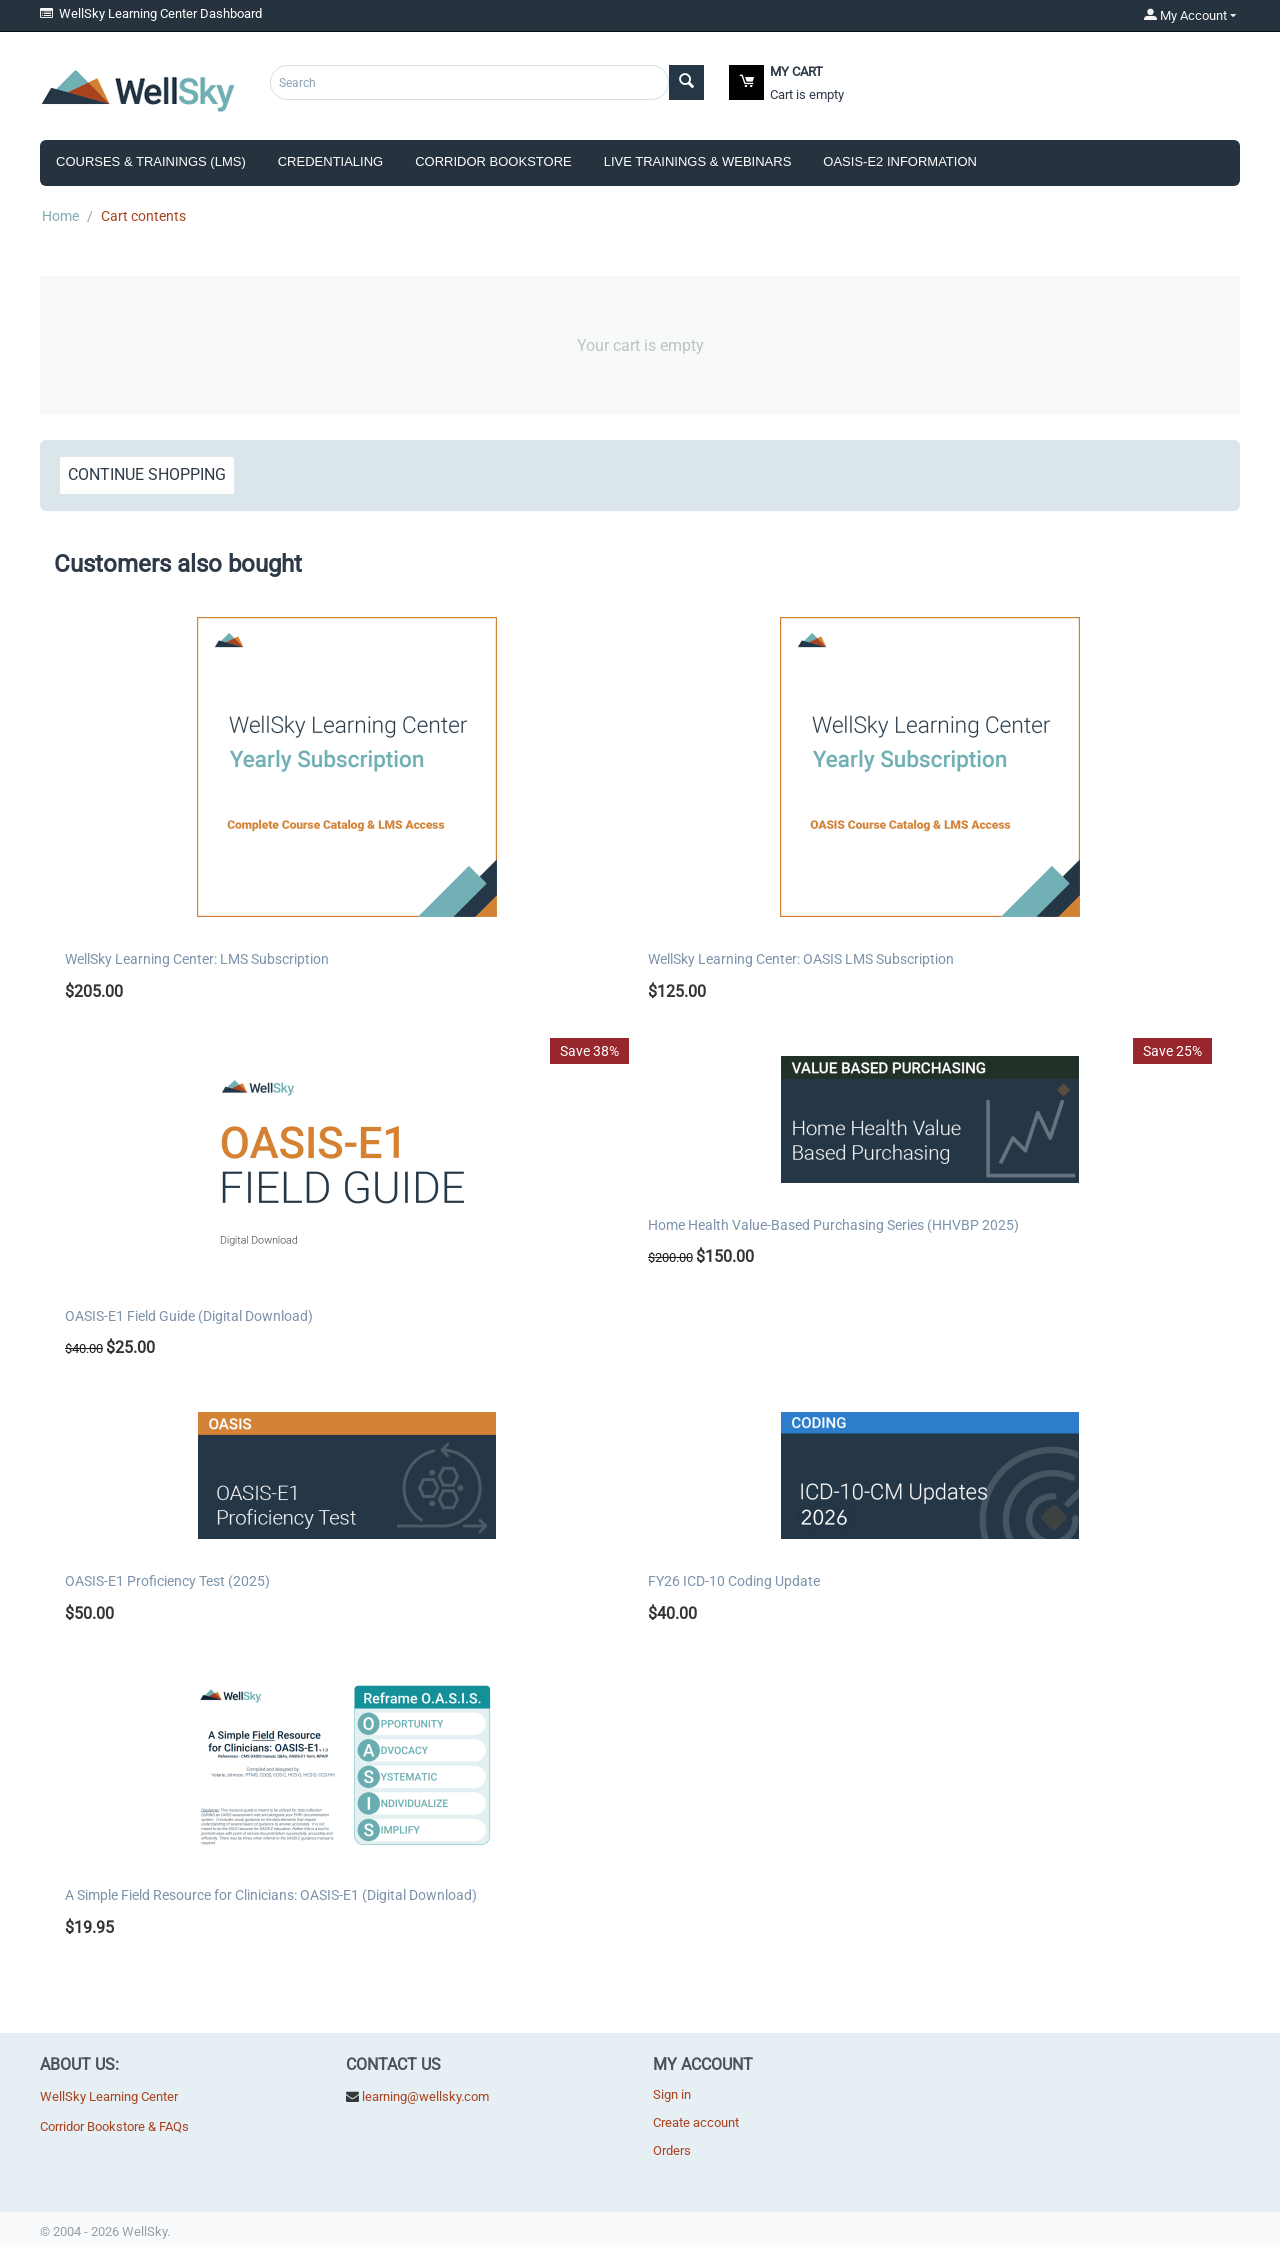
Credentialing (330, 161)
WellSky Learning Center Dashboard (151, 13)
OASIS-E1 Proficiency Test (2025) (167, 1581)
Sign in (672, 2094)
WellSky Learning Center (109, 2096)
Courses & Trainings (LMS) (151, 161)
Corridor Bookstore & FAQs (114, 2126)
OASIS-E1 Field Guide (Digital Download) (189, 1316)
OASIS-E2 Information (900, 161)
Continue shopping (147, 474)
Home (60, 216)
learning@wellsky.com (425, 2096)
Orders (672, 2150)
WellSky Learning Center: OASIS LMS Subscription (801, 959)
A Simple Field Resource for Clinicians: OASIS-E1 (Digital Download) (271, 1895)
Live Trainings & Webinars (698, 161)
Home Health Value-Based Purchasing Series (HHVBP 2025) (833, 1225)
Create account (696, 2122)
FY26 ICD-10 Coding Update (734, 1581)
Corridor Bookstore (493, 161)
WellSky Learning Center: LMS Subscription (197, 959)
